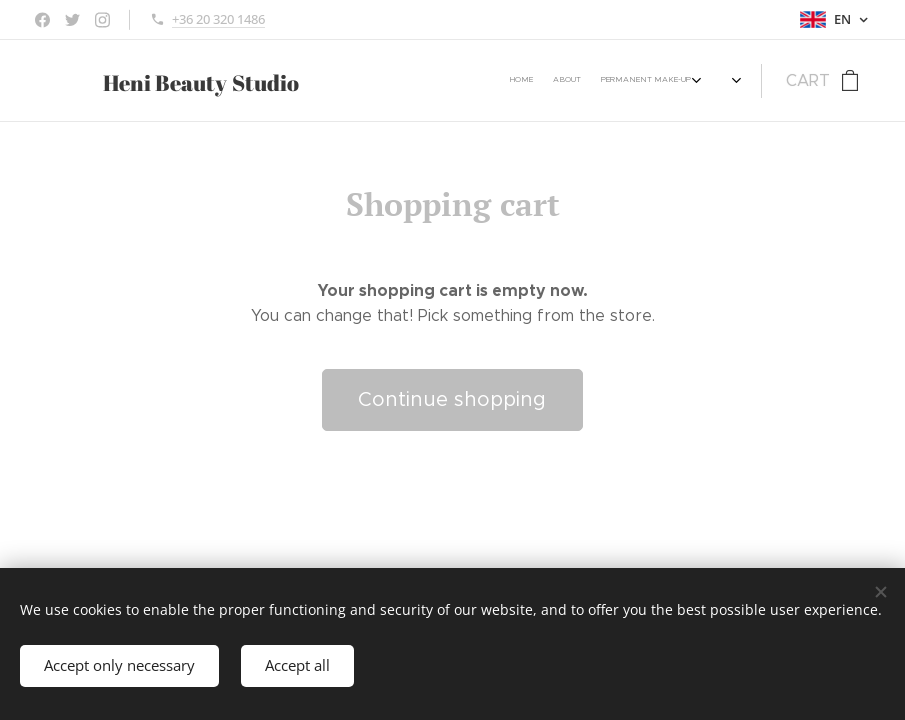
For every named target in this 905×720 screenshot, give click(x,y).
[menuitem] (358, 81)
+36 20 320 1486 (218, 19)
